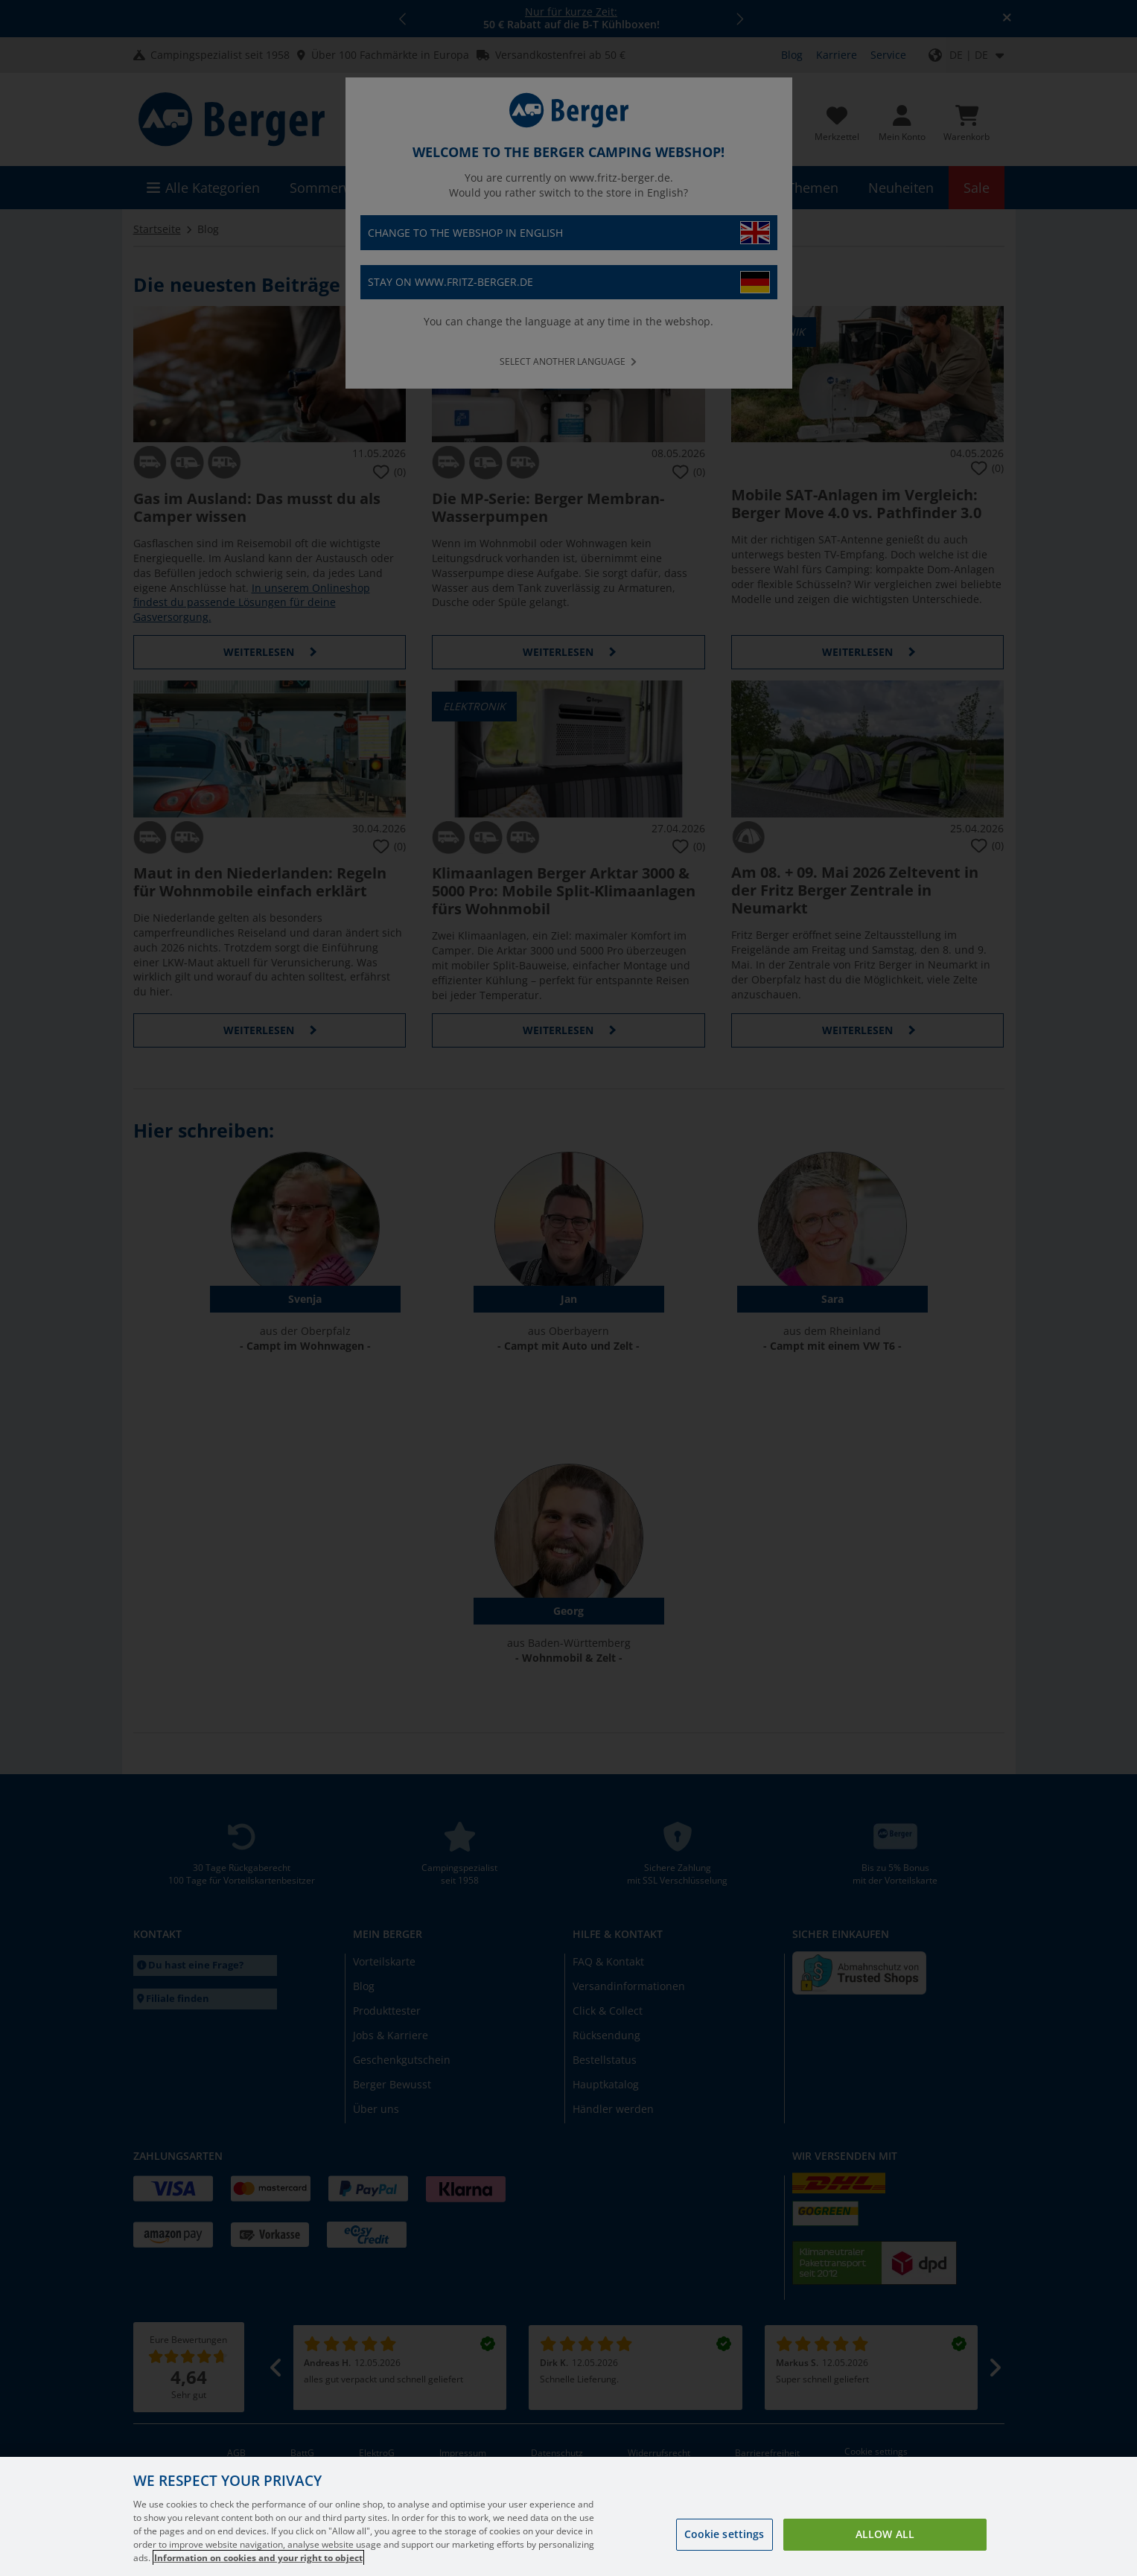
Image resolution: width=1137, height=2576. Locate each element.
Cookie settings (724, 2552)
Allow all (885, 2552)
